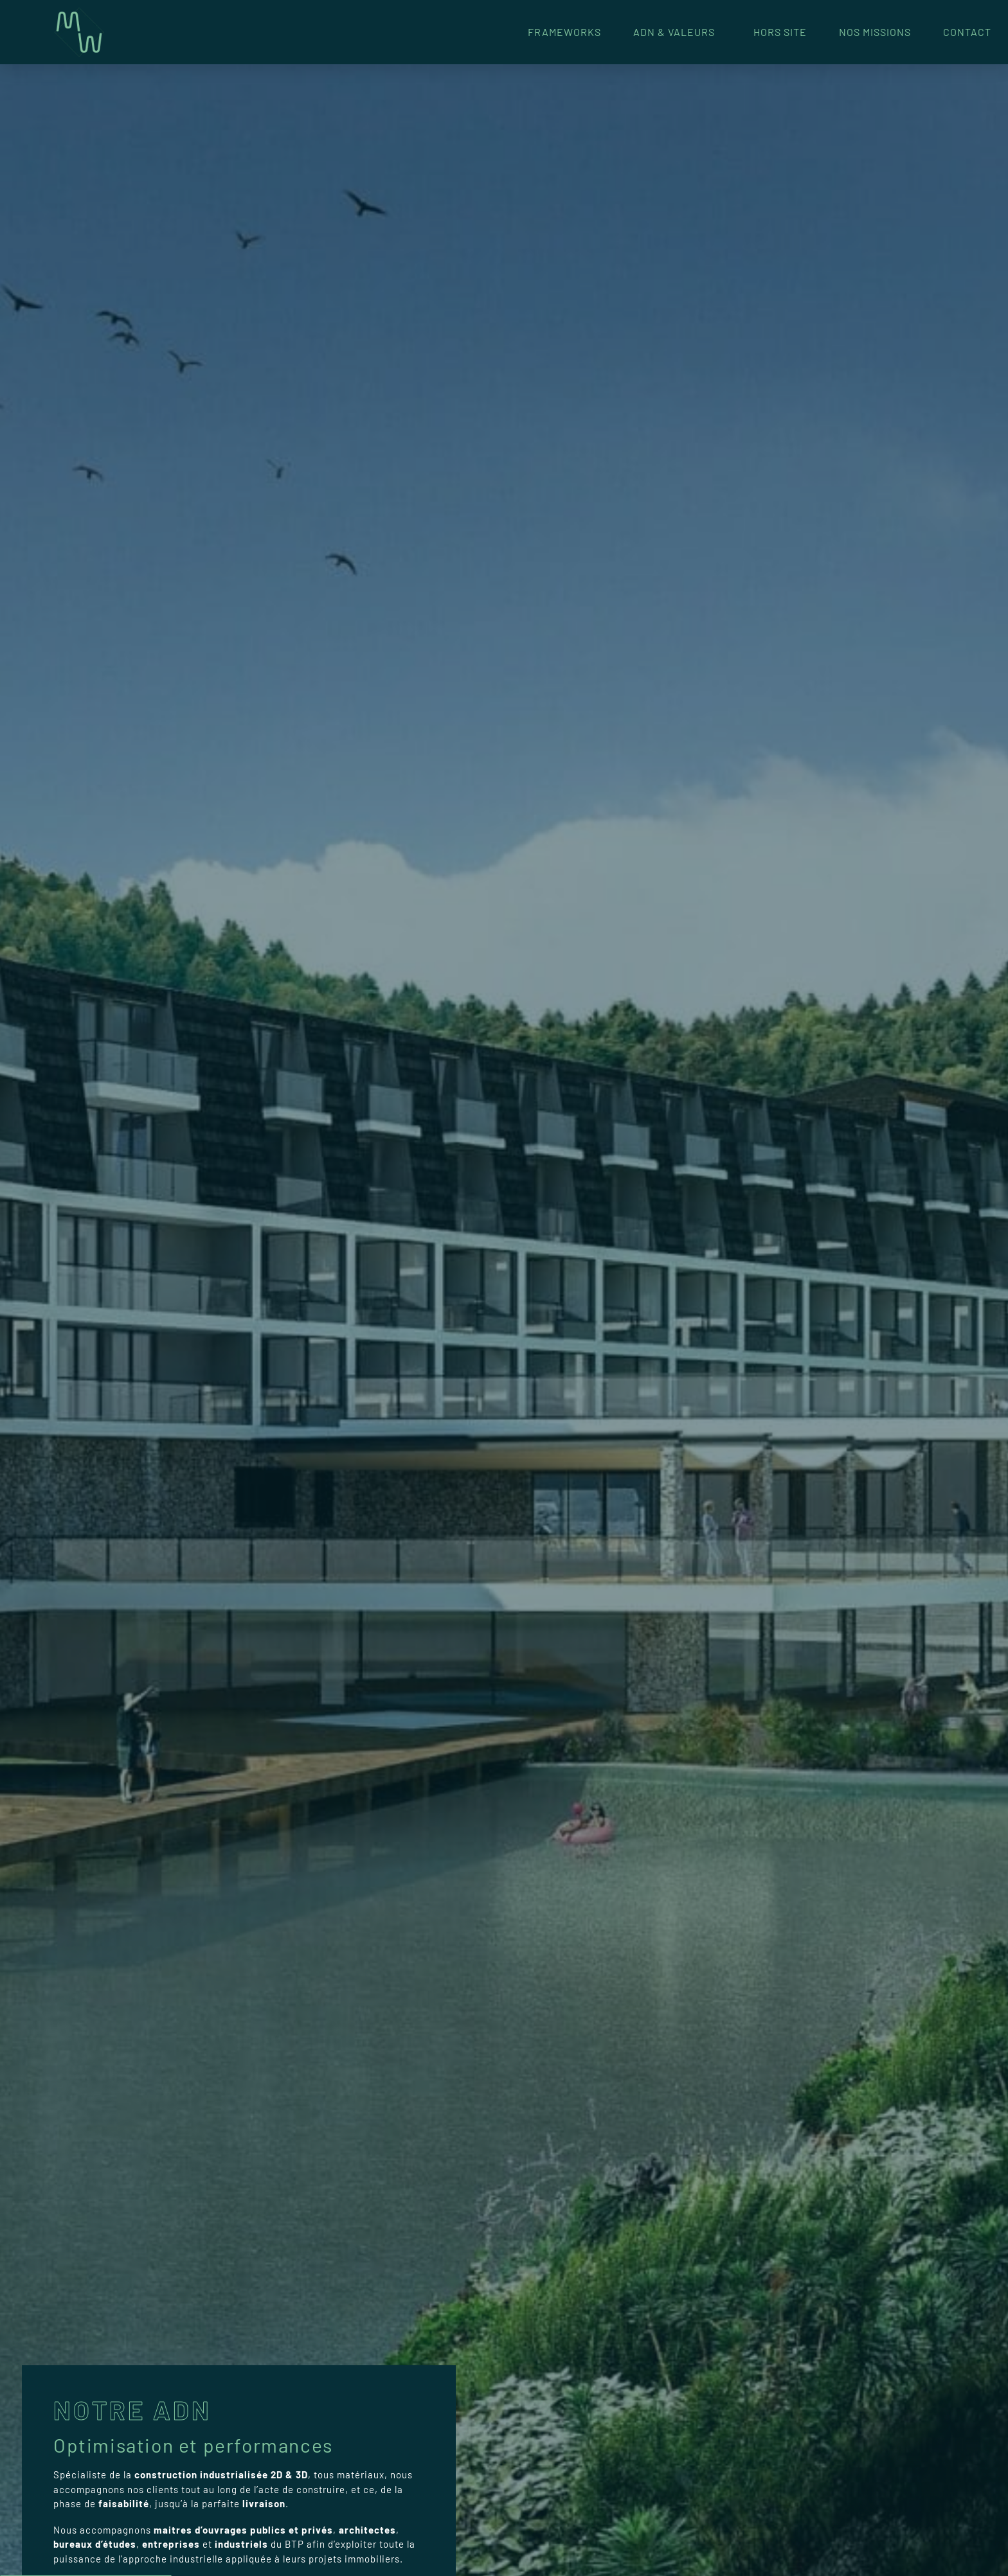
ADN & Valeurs (677, 32)
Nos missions (875, 32)
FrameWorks (564, 32)
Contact (967, 32)
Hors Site (780, 32)
